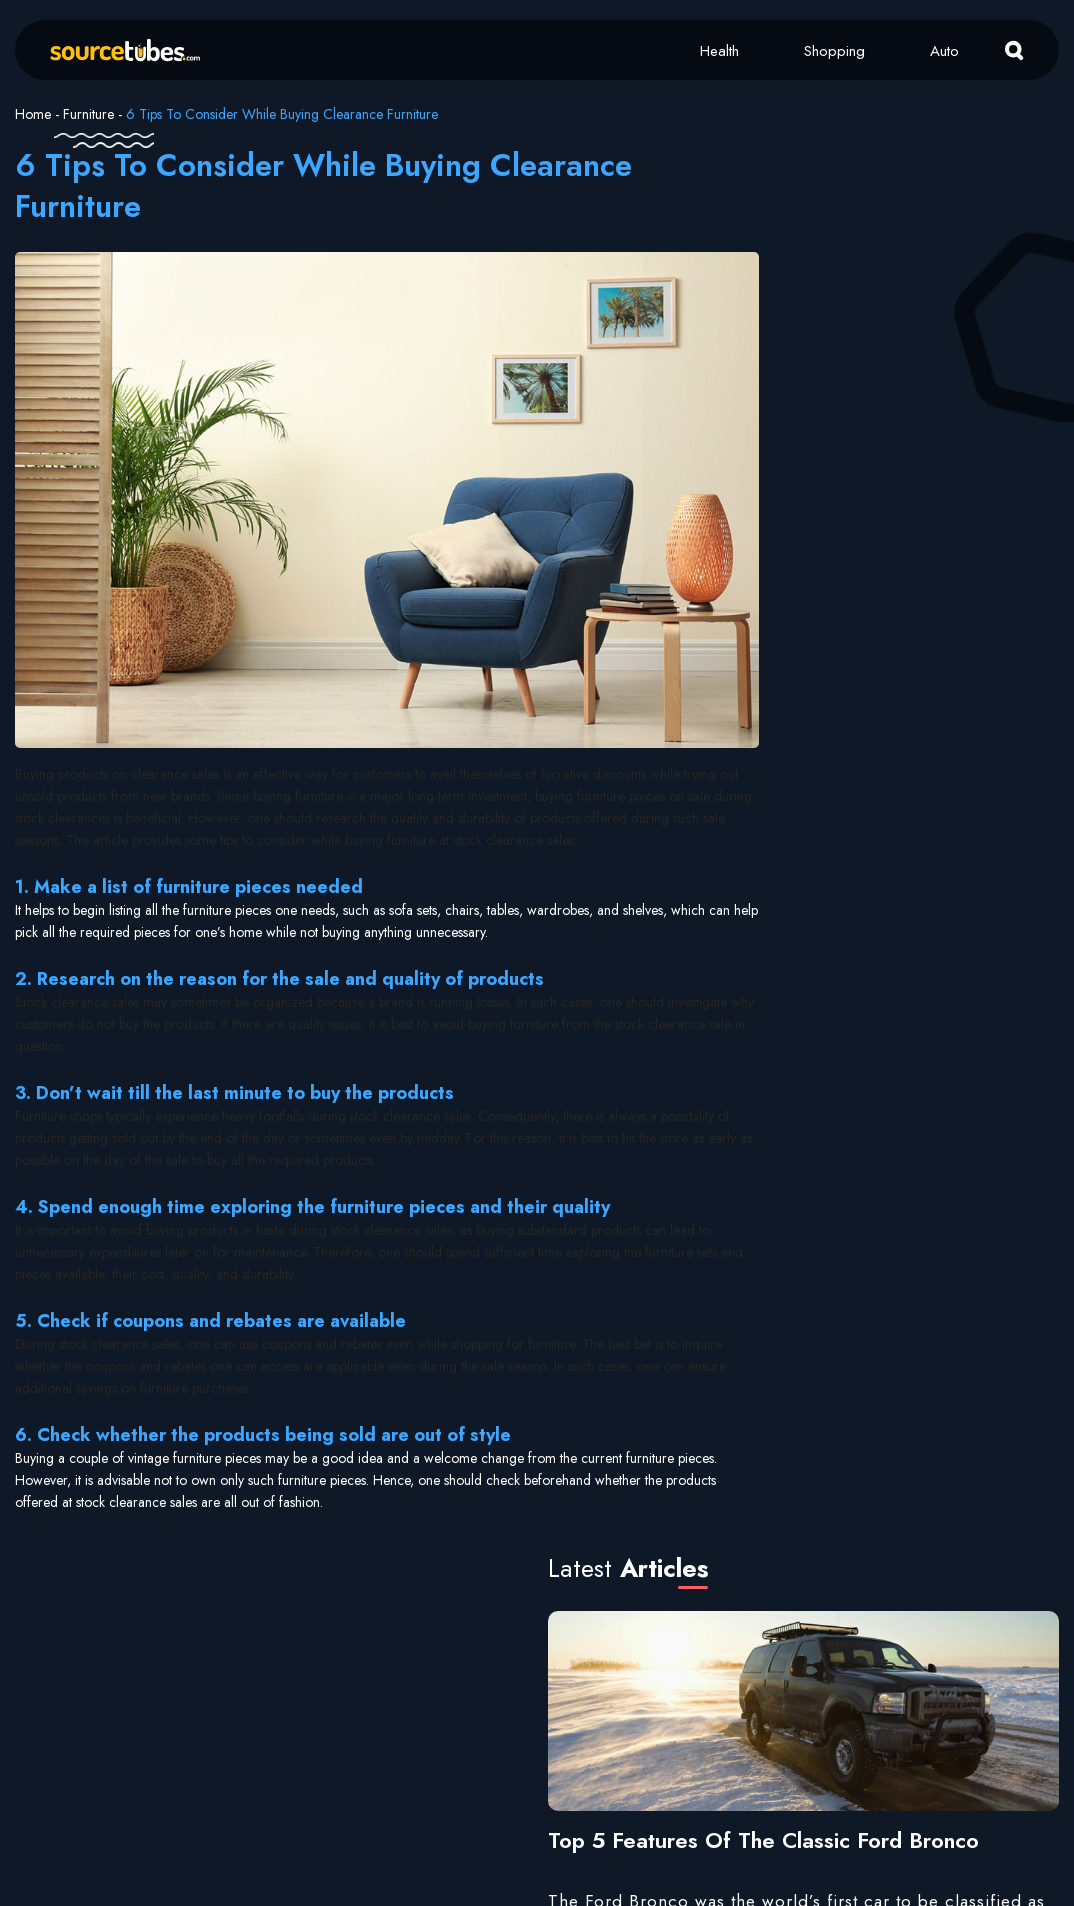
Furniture (88, 114)
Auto (944, 51)
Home (33, 114)
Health (719, 51)
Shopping (834, 51)
